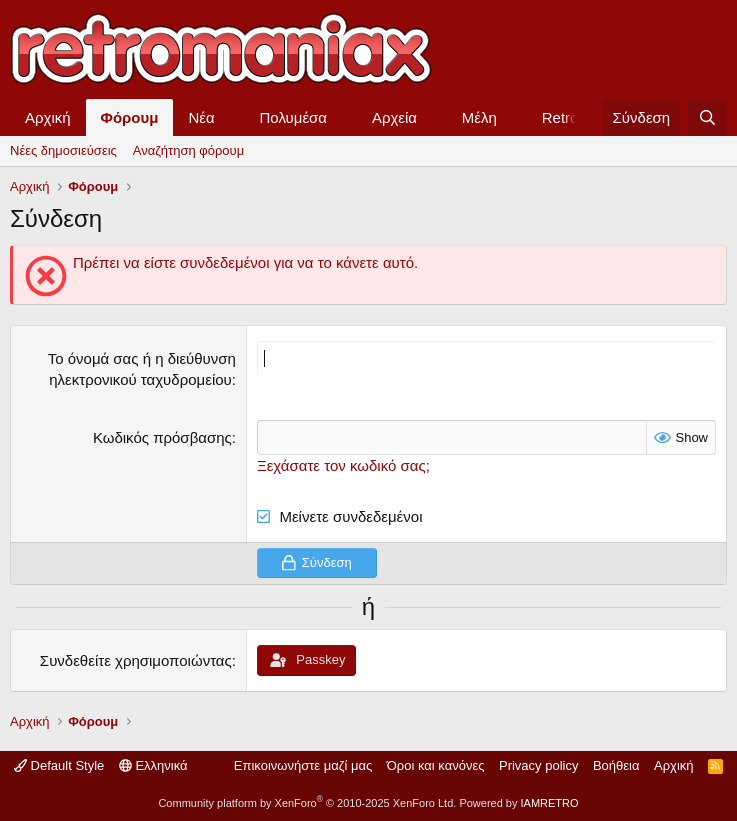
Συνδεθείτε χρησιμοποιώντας (136, 660)
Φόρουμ (130, 117)
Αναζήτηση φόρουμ (188, 150)
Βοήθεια (616, 765)
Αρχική (48, 117)
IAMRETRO (550, 803)
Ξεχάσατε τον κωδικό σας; (343, 465)
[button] (231, 117)
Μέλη (479, 117)
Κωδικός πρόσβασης (162, 437)
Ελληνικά (153, 765)
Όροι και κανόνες (436, 765)
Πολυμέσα (294, 117)
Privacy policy (538, 765)
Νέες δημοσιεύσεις (63, 150)
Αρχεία (394, 117)
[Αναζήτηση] (707, 117)
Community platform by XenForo (307, 803)
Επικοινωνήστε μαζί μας (303, 765)
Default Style (59, 765)
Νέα (201, 117)
